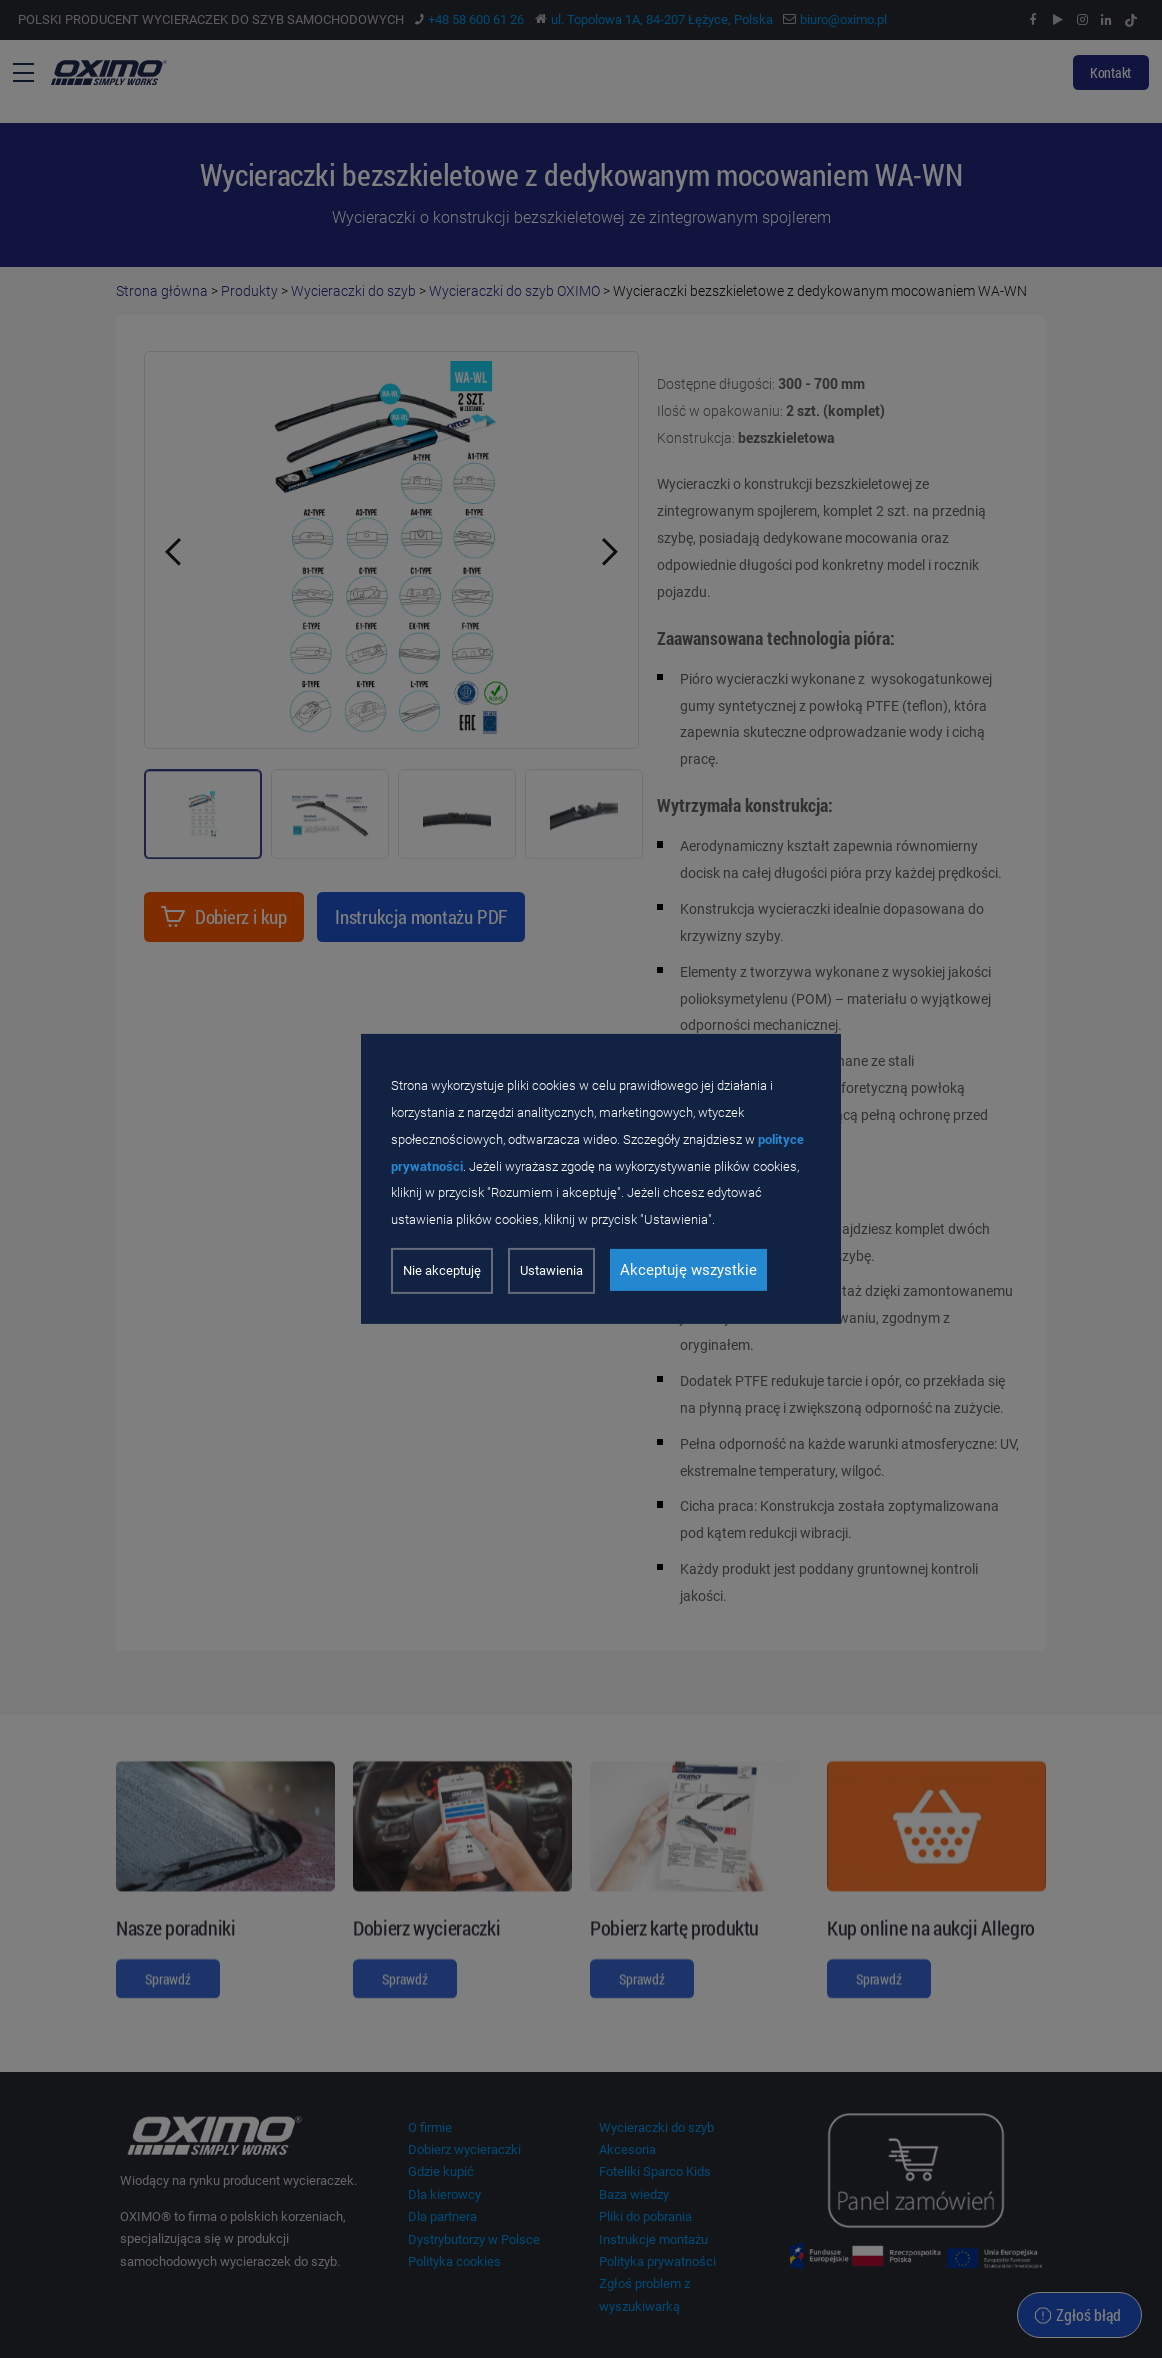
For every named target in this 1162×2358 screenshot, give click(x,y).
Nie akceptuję (442, 1270)
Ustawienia (551, 1270)
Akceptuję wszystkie (688, 1270)
